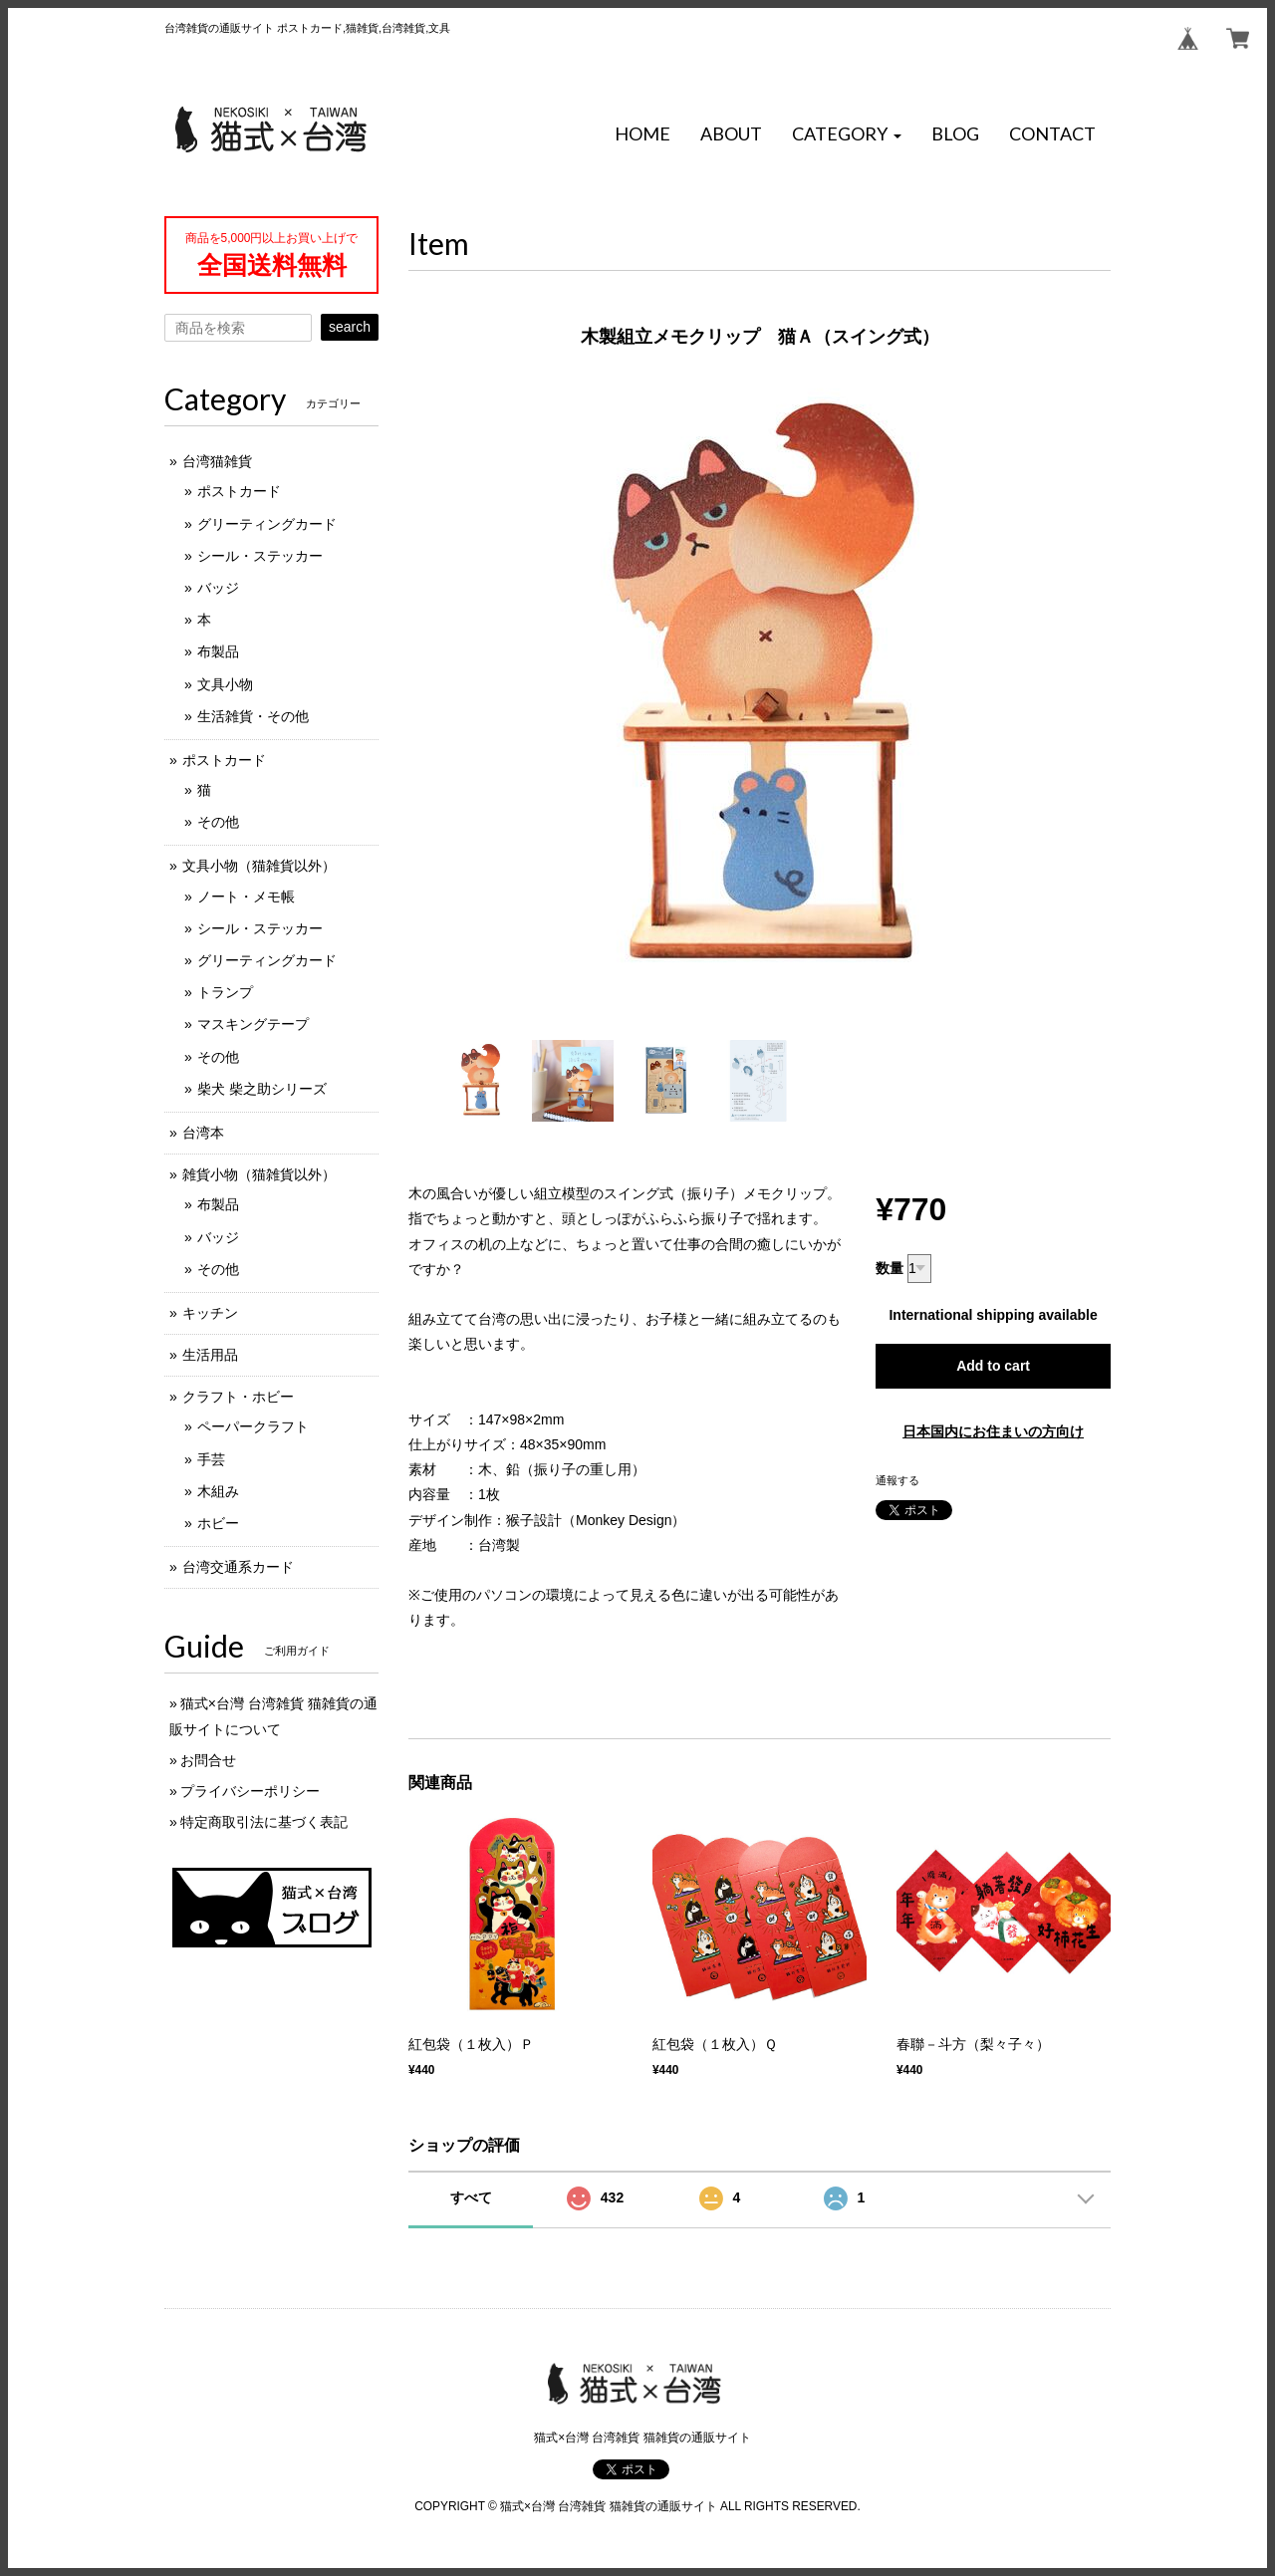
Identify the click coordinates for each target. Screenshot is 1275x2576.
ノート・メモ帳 (246, 896)
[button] (846, 134)
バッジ (218, 588)
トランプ (225, 992)
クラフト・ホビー (238, 1397)
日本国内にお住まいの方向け (993, 1431)
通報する (897, 1480)
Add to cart (993, 1366)
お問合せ (208, 1760)
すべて (471, 2197)
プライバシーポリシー (250, 1791)
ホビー (218, 1523)
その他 (218, 822)
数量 (889, 1268)
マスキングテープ (253, 1024)
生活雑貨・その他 (253, 716)
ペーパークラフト (253, 1426)
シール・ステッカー (260, 556)
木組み (218, 1491)
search (350, 327)
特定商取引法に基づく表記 (264, 1822)
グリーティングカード (267, 524)
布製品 (218, 651)
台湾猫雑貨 (217, 461)
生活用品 (210, 1355)
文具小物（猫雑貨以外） (259, 866)
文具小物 (225, 684)
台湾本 (203, 1133)
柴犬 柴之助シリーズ (262, 1089)
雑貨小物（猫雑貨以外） (259, 1174)
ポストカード (239, 491)
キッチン (210, 1313)
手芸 (211, 1459)
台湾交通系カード (238, 1567)
